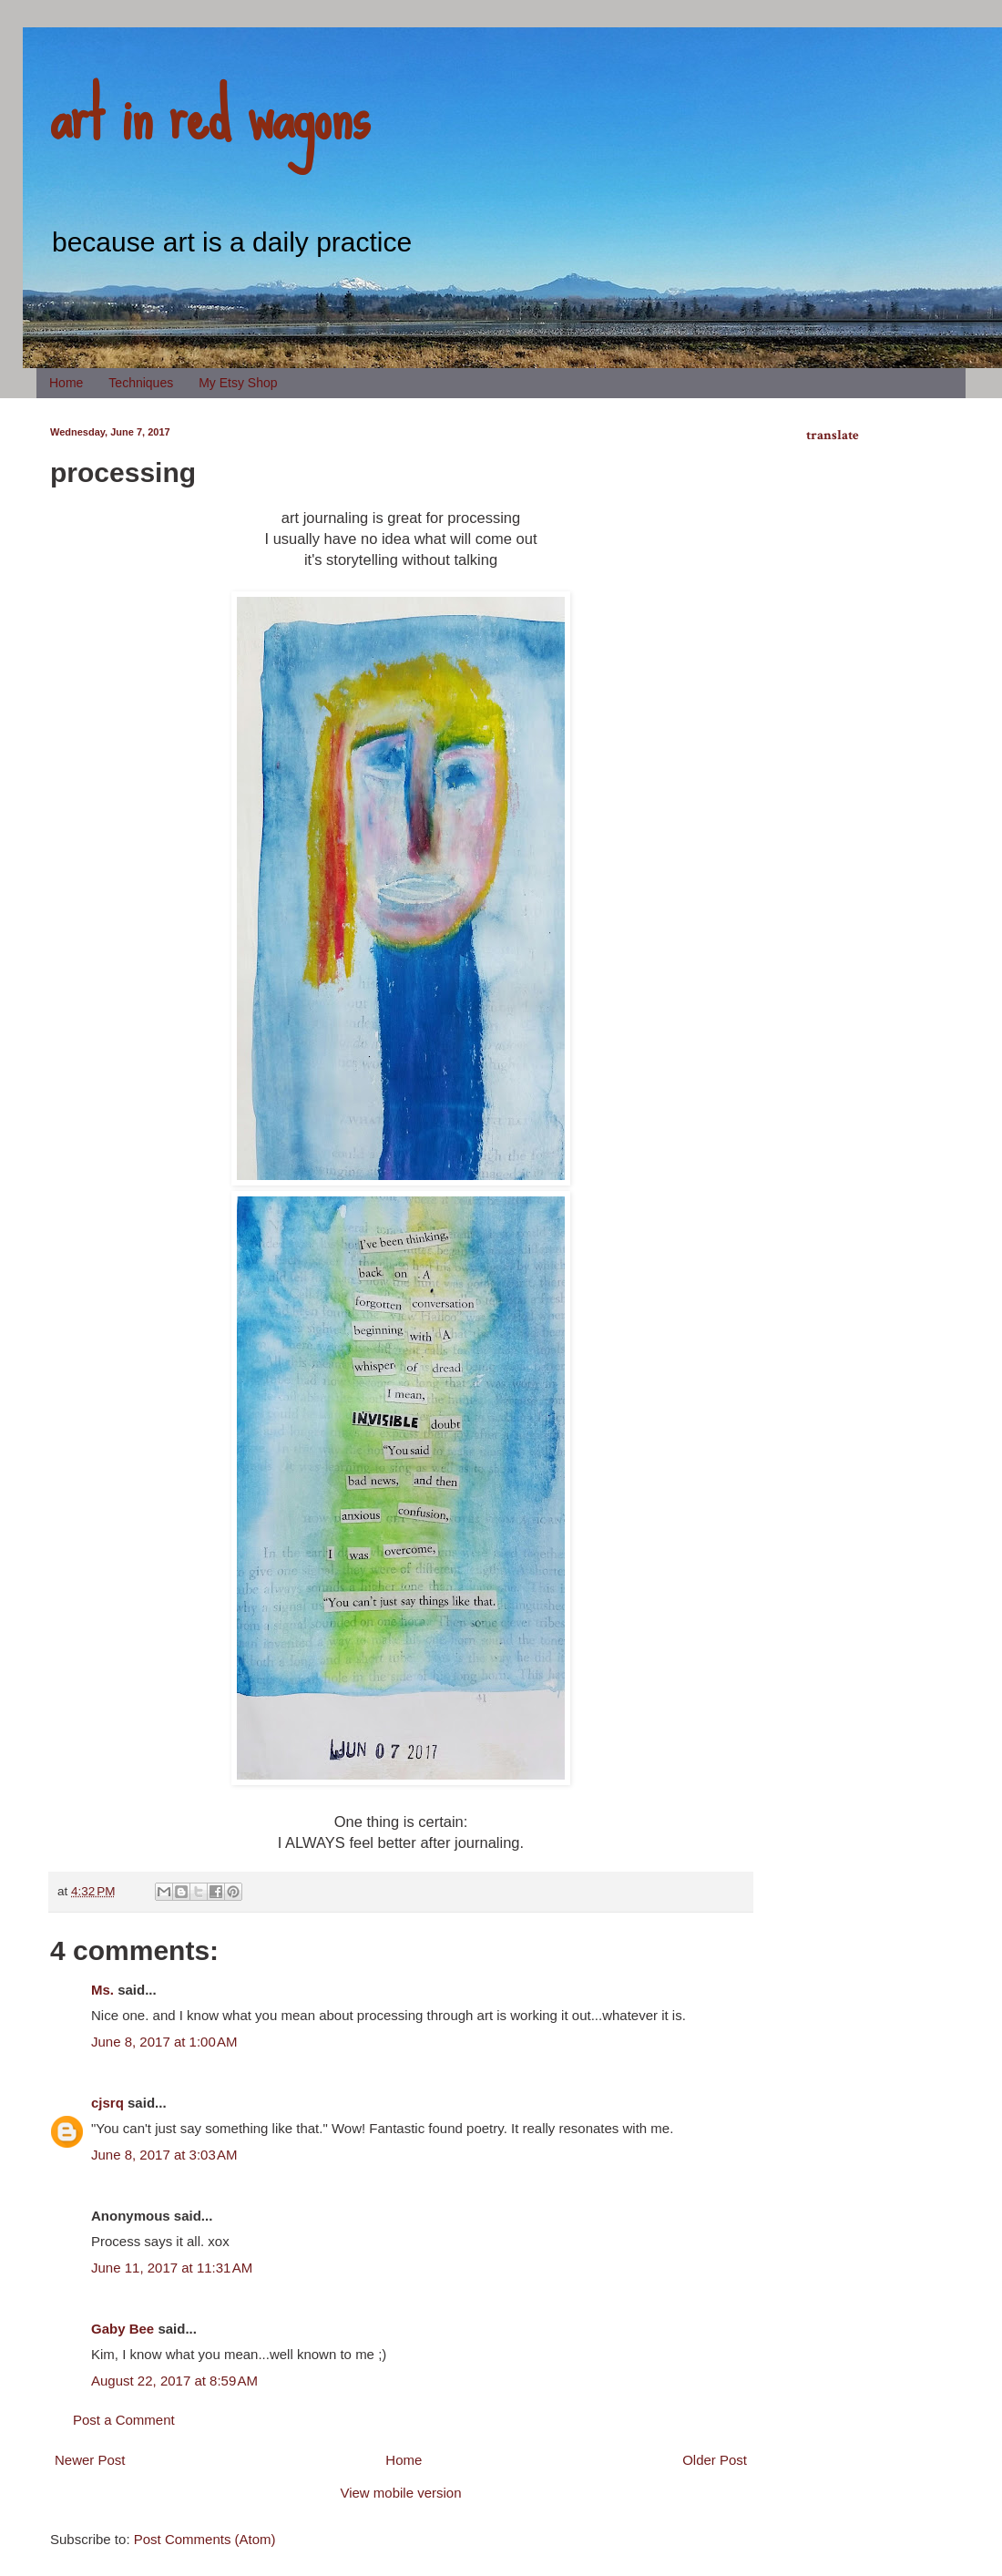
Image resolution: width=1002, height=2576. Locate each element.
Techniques (140, 382)
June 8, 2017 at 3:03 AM (164, 2154)
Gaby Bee (124, 2328)
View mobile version (400, 2492)
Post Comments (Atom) (205, 2539)
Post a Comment (124, 2419)
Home (66, 382)
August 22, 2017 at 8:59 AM (174, 2380)
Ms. (102, 1989)
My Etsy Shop (238, 382)
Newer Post (90, 2460)
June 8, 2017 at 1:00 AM (164, 2041)
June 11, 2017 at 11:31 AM (171, 2267)
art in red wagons (209, 113)
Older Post (714, 2460)
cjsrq (107, 2102)
